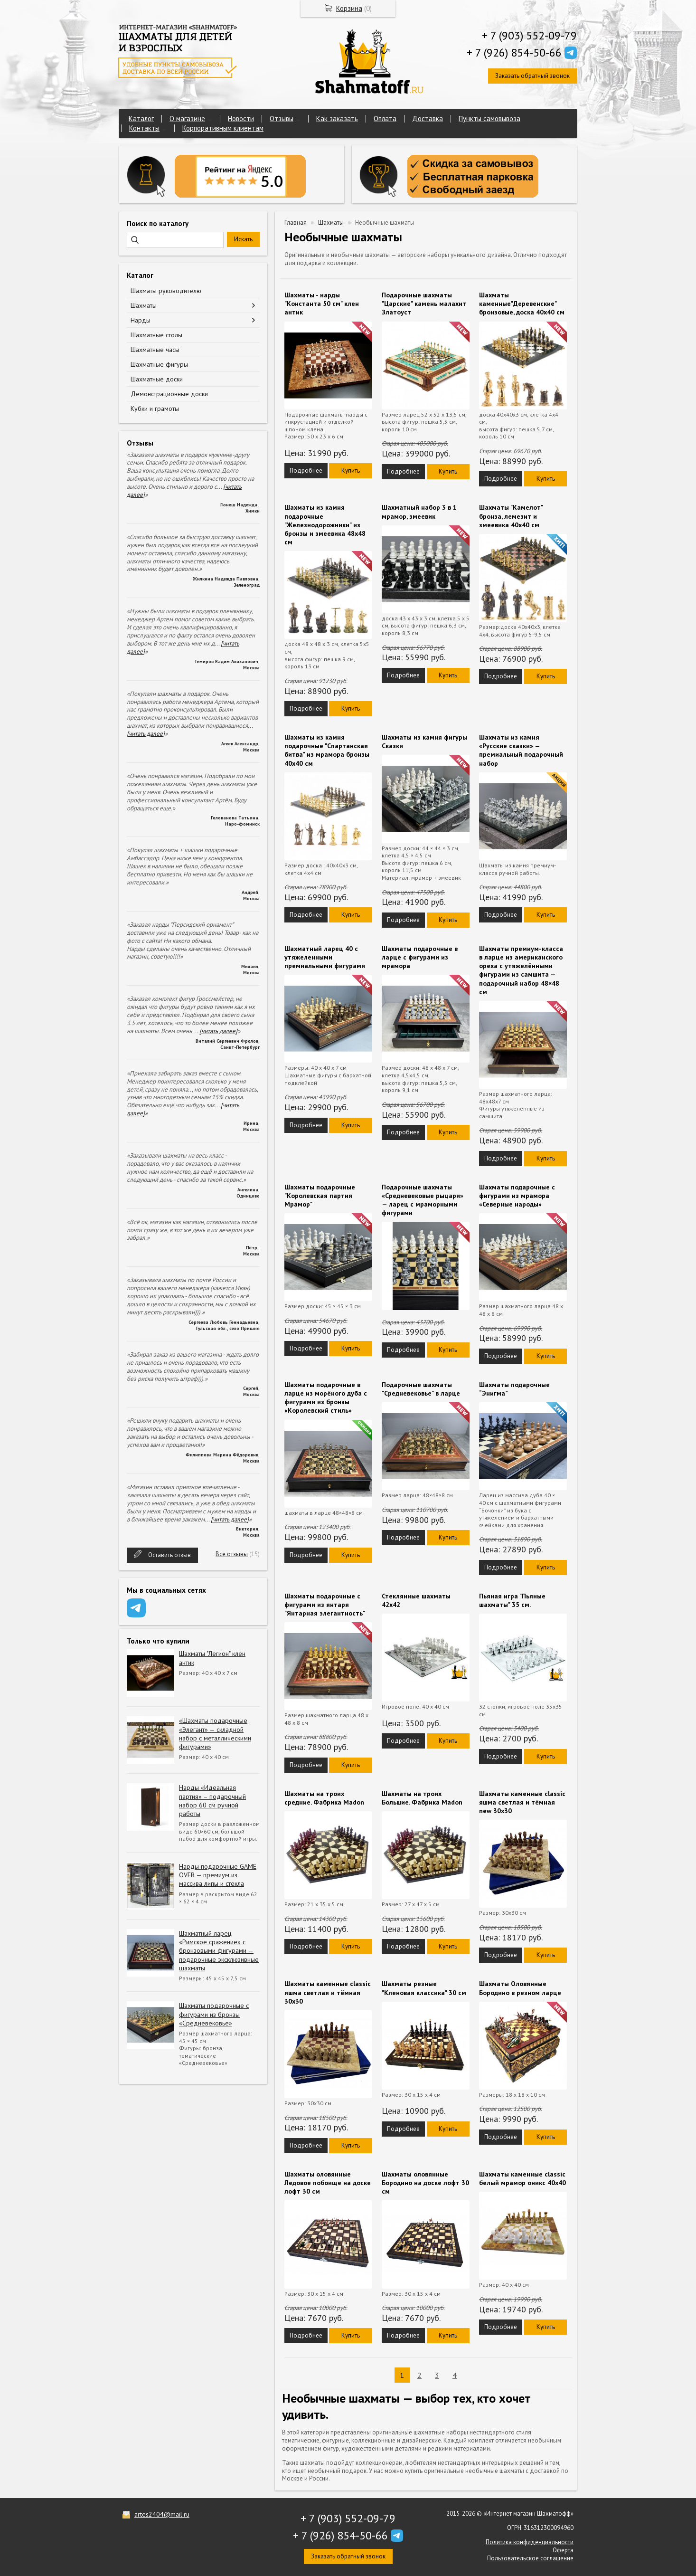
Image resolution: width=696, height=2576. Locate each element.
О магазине (187, 118)
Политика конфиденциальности (530, 2542)
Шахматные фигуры (159, 364)
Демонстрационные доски (169, 394)
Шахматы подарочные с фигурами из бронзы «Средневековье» (214, 2014)
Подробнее (306, 470)
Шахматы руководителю (166, 290)
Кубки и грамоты (155, 408)
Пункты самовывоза (489, 118)
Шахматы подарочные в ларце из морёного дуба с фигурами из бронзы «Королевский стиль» (325, 1397)
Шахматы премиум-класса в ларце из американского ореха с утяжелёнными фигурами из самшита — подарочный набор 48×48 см (521, 970)
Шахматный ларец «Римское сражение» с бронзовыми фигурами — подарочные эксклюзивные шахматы (219, 1950)
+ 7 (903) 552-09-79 (529, 35)
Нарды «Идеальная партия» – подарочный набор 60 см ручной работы (212, 1800)
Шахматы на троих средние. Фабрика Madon (324, 1797)
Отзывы (281, 118)
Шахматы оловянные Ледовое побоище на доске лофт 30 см (327, 2183)
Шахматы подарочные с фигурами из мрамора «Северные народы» (517, 1195)
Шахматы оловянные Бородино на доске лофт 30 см (425, 2183)
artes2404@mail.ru (161, 2514)
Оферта (563, 2550)
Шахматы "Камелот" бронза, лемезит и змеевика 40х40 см (511, 516)
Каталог (141, 118)
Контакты (144, 128)
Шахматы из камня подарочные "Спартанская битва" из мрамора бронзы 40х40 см (326, 750)
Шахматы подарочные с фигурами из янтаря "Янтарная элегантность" (324, 1604)
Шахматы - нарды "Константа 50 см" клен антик (321, 303)
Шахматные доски (157, 379)
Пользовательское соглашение (530, 2558)
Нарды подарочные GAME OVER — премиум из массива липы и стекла (217, 1875)
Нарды (140, 320)
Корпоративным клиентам (222, 128)
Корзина (349, 8)
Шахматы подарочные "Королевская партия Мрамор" (319, 1195)
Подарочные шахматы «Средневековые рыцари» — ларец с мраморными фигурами (422, 1200)
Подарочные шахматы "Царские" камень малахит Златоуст (424, 303)
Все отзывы (232, 1554)
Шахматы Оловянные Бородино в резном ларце (520, 1987)
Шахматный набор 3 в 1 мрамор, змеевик (419, 511)
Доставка (427, 118)
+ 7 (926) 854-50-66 (514, 52)
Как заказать (337, 118)
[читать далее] (146, 734)
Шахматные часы (155, 349)
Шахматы (144, 305)
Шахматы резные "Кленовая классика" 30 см (424, 1987)
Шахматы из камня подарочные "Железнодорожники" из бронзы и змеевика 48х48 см (325, 524)
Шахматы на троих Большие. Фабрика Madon (422, 1797)
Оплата (385, 118)
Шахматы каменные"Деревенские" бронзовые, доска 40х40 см (521, 303)
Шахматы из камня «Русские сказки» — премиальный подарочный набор (521, 750)
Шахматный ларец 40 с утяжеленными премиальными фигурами (324, 957)
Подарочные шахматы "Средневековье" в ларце (421, 1388)
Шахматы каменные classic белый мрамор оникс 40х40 (522, 2178)
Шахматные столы (156, 335)
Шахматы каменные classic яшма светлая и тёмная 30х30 (327, 1992)
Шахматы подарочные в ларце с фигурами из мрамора (420, 957)
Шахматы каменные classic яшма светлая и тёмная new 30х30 (522, 1802)
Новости (241, 118)
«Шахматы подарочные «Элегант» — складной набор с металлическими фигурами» (215, 1733)
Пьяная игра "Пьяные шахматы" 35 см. (512, 1600)
